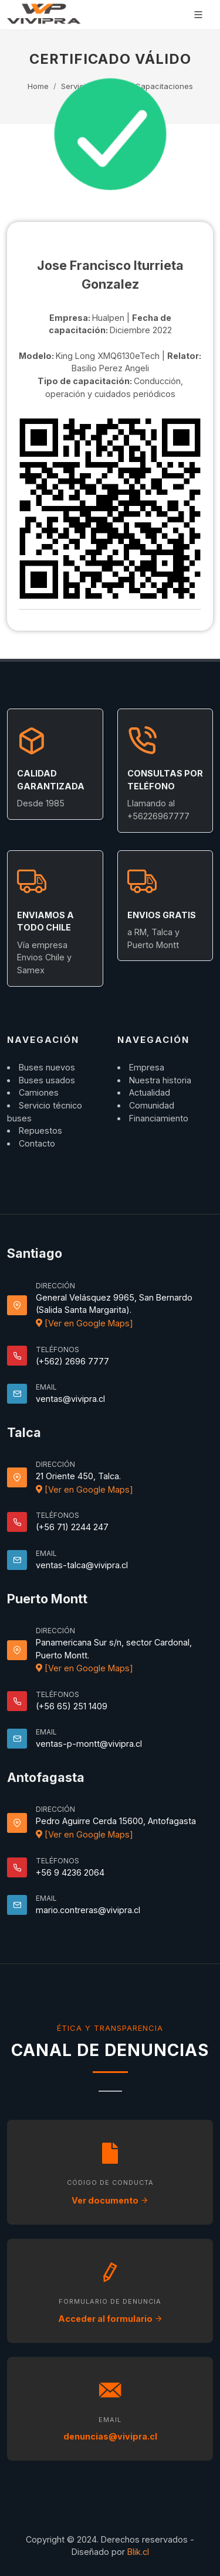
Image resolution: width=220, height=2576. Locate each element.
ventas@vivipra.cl (70, 1399)
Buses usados (47, 1080)
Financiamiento (158, 1118)
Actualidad (149, 1092)
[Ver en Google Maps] (84, 1323)
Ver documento (110, 2200)
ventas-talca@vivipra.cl (82, 1565)
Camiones (39, 1092)
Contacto (37, 1143)
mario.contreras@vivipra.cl (88, 1910)
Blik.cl (138, 2552)
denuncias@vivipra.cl (110, 2436)
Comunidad (151, 1105)
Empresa (146, 1067)
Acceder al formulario (110, 2319)
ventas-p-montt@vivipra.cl (89, 1744)
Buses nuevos (47, 1067)
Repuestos (40, 1130)
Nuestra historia (160, 1080)
